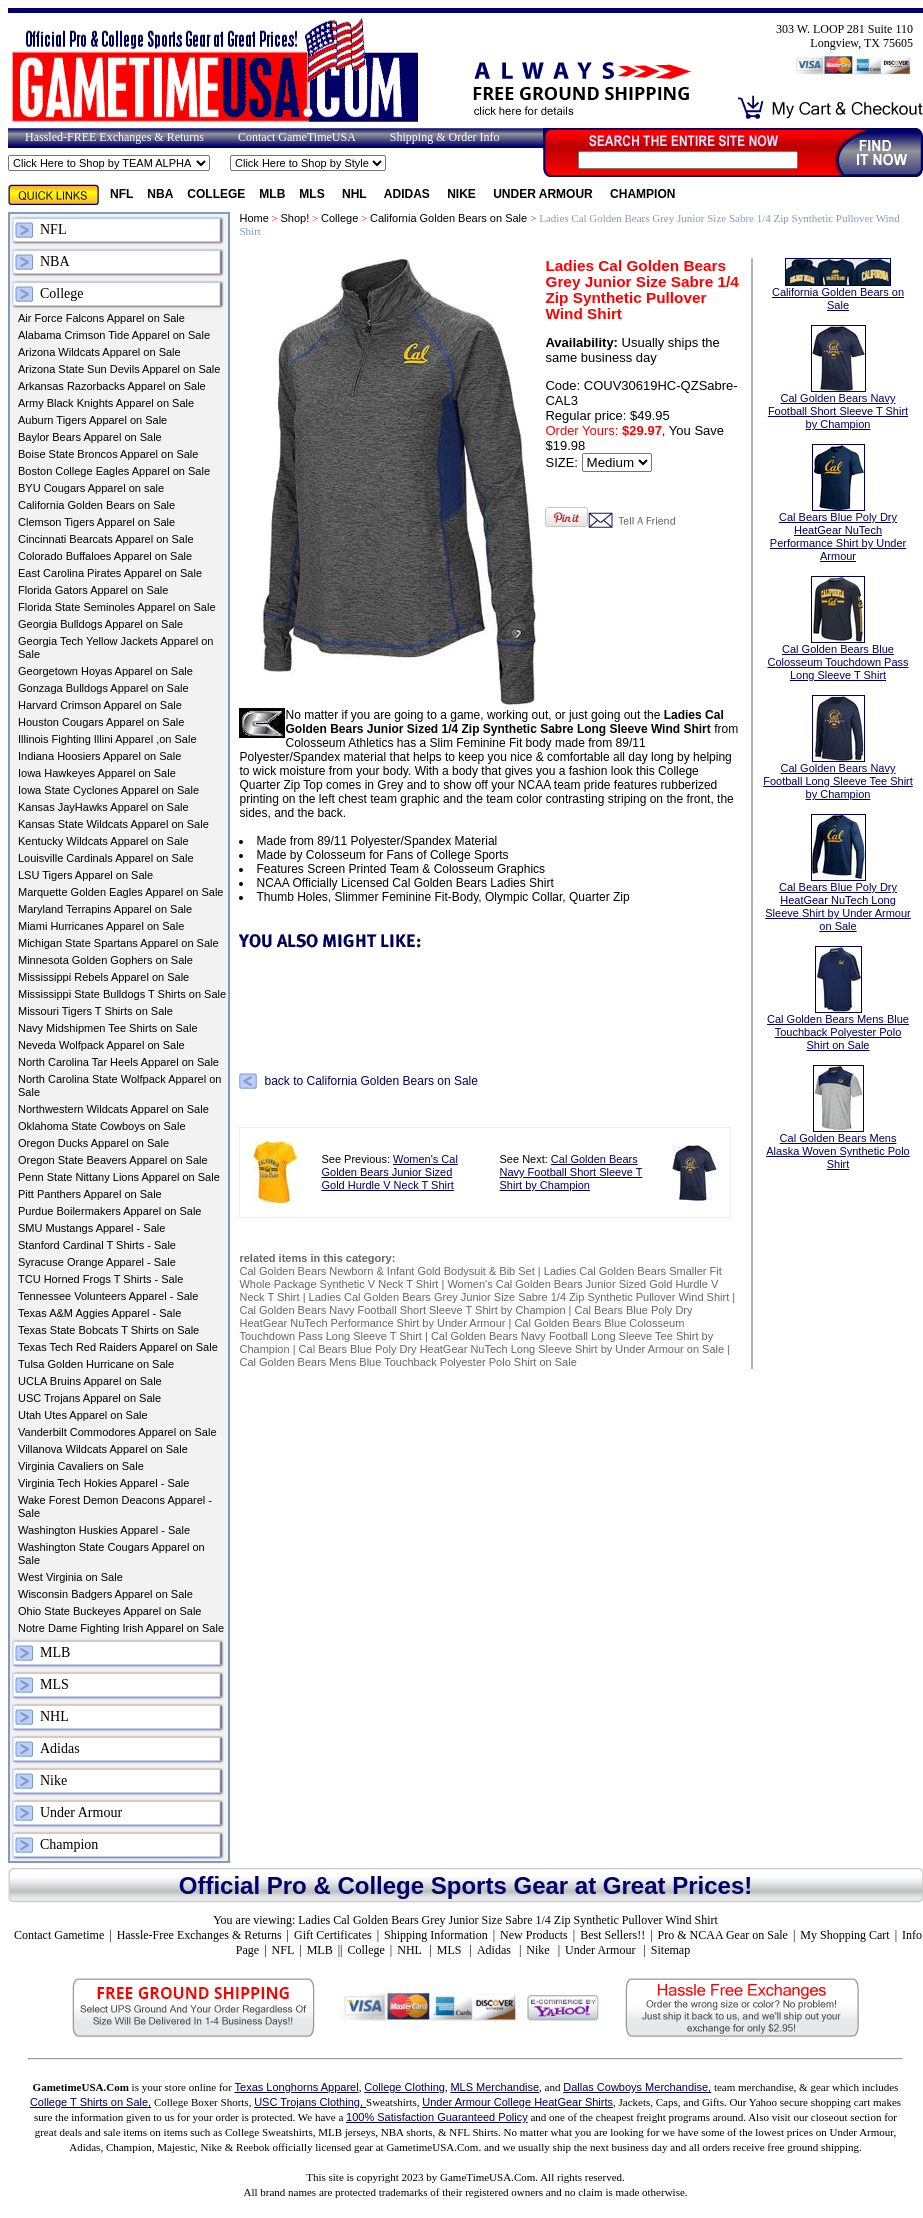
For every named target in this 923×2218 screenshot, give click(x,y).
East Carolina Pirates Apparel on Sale (110, 573)
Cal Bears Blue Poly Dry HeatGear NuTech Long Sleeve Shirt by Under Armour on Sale (512, 1349)
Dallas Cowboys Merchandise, (637, 2087)
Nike (463, 194)
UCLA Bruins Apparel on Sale (90, 1381)
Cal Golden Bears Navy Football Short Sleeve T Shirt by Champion (571, 1172)
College (216, 194)
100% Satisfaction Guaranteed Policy (437, 2117)
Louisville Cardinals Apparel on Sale (106, 858)
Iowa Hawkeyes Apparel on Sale (97, 773)
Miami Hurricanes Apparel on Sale (101, 926)
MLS (313, 194)
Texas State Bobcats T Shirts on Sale (108, 1330)
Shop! (295, 218)
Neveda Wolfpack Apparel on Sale (101, 1045)
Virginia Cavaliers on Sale (81, 1466)
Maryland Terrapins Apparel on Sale (105, 909)
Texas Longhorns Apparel (297, 2087)
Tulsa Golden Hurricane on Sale (96, 1364)
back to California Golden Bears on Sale (370, 1081)
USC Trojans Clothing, (310, 2102)
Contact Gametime (59, 1935)
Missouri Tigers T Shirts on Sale (95, 1011)
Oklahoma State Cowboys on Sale (102, 1126)
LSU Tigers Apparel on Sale (85, 875)
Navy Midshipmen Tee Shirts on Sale (108, 1028)
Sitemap (670, 1950)
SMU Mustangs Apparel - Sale (91, 1228)
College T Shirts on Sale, (90, 2102)
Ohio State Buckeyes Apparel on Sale (109, 1611)
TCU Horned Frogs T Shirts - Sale (100, 1279)
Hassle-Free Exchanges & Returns (199, 1935)
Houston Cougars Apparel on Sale (101, 722)
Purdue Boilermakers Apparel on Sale (109, 1211)
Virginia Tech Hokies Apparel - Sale (103, 1483)
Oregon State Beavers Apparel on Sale (113, 1160)
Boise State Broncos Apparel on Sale (108, 454)
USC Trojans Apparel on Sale (89, 1398)
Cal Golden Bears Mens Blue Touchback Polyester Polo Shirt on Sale (407, 1362)
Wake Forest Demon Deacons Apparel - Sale (115, 1506)
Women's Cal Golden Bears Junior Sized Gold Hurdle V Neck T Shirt (389, 1172)
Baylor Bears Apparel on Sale (90, 437)
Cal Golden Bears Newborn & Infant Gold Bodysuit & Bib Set (386, 1271)
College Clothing (404, 2087)
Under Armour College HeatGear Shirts (517, 2102)
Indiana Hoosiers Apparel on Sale (99, 756)
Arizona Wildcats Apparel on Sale (99, 352)
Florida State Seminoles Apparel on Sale (117, 607)
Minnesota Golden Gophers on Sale (105, 960)
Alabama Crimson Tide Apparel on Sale (114, 335)
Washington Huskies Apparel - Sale (104, 1530)
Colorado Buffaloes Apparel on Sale (105, 556)
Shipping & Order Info (445, 137)
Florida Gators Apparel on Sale (93, 590)
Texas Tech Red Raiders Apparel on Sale (118, 1347)
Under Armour (544, 194)
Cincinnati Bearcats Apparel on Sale (106, 539)
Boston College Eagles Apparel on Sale (114, 471)
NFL (121, 194)
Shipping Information (436, 1935)
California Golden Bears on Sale (96, 505)
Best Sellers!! (612, 1935)
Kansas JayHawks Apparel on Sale (103, 807)
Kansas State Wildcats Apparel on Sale (113, 824)
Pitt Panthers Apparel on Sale (90, 1194)
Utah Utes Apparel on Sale (83, 1415)
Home (253, 218)
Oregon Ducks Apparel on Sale (93, 1143)
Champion (642, 194)
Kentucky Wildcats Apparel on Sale (103, 841)
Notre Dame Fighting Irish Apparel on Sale (121, 1628)
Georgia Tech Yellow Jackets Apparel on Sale (115, 647)
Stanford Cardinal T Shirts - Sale (97, 1245)
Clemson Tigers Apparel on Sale (96, 522)
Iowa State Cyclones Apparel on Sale (108, 790)
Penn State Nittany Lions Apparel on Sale (119, 1177)
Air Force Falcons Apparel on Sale (101, 318)
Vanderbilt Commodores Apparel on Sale (117, 1432)
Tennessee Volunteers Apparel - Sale (108, 1296)
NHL (356, 194)
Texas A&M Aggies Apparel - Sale (99, 1313)
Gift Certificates (333, 1935)
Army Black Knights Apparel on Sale (106, 403)
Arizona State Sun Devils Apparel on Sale (119, 369)
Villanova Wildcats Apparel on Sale (103, 1449)
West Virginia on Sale (70, 1577)
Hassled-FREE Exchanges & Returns (114, 137)
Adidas (408, 194)
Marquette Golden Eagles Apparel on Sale (120, 892)
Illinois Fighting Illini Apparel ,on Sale (107, 739)
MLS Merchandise (494, 2087)
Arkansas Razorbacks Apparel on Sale (112, 386)
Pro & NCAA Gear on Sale (723, 1935)
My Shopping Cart (844, 1935)
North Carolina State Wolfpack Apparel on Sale (119, 1085)
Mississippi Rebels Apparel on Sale (103, 977)
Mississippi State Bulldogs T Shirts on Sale (122, 994)
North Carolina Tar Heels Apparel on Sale (118, 1062)
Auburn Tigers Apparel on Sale (92, 420)
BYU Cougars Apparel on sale (91, 488)
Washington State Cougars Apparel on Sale (111, 1553)
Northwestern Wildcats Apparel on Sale (113, 1109)
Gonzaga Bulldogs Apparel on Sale (103, 688)
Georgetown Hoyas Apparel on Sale (105, 671)
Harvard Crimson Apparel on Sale (100, 705)
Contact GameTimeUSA (297, 137)
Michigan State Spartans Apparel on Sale (118, 943)
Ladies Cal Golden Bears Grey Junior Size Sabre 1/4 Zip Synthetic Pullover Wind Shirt (519, 1297)
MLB (272, 194)
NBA (160, 194)
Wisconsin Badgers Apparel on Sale (105, 1594)
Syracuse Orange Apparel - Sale (97, 1262)
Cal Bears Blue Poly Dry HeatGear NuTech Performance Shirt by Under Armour (465, 1316)
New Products (534, 1935)
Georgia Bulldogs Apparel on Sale (100, 624)
